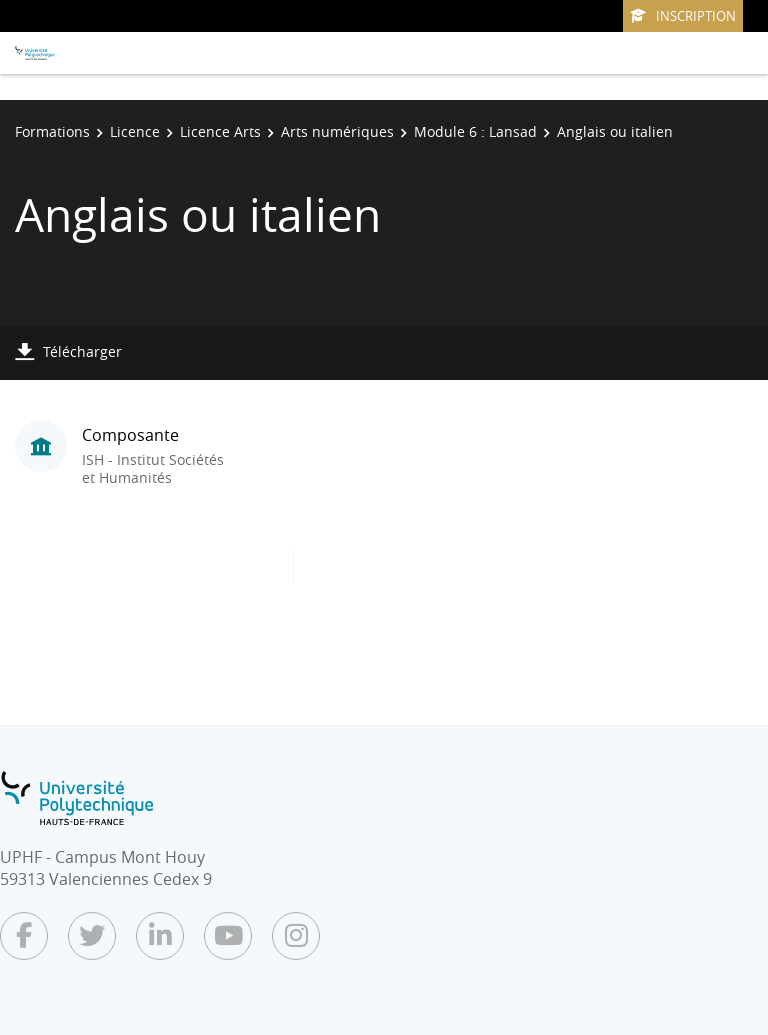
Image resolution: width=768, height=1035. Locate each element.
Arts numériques (337, 131)
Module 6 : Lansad (475, 131)
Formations (52, 131)
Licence (135, 131)
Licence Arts (220, 131)
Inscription (683, 16)
